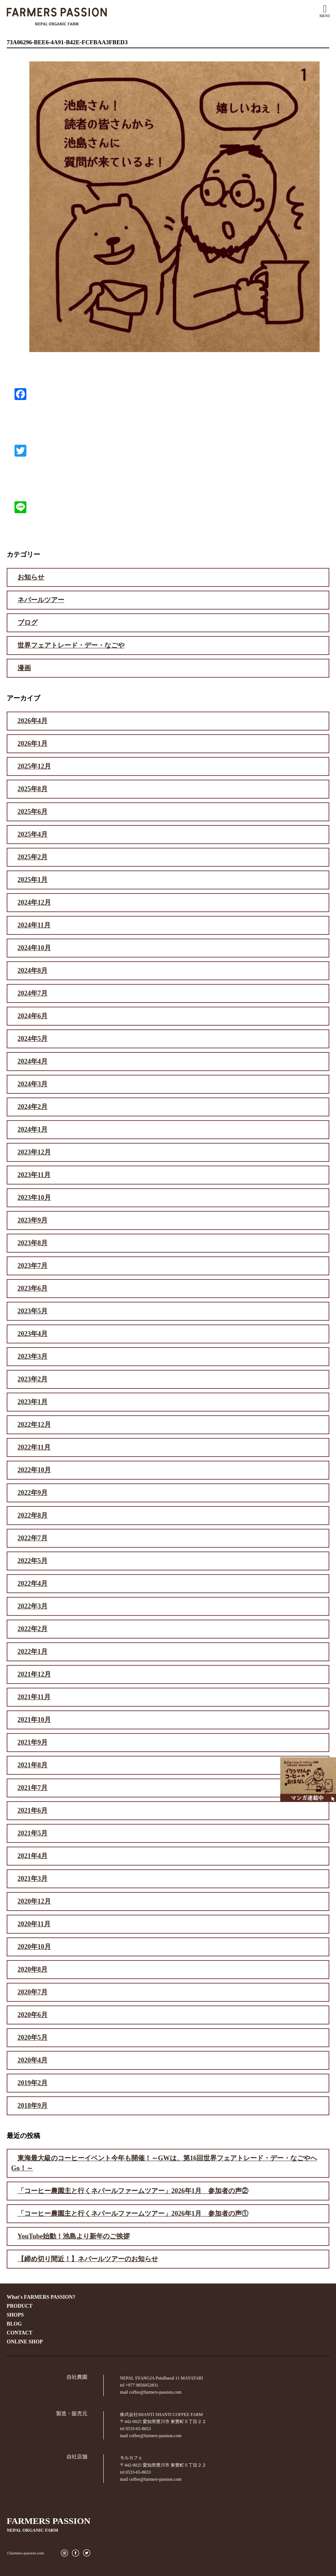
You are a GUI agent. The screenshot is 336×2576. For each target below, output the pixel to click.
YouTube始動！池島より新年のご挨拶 (73, 2236)
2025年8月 (32, 789)
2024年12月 (34, 902)
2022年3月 (32, 1606)
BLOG (14, 2324)
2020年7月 (32, 1992)
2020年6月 (32, 2015)
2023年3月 (32, 1356)
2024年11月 (34, 925)
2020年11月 (34, 1924)
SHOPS (15, 2315)
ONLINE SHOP (25, 2342)
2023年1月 (32, 1402)
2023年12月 (34, 1152)
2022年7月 (32, 1538)
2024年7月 (32, 993)
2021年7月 (32, 1788)
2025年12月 (34, 766)
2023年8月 (32, 1243)
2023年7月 (32, 1265)
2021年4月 (32, 1856)
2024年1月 (32, 1129)
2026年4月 (32, 721)
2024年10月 (34, 948)
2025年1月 (32, 879)
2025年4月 (32, 834)
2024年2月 (32, 1106)
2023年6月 (32, 1288)
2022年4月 (32, 1583)
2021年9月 (32, 1742)
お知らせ (30, 577)
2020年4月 (32, 2060)
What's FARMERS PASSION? (41, 2297)
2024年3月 (32, 1084)
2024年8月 (32, 970)
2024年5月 (32, 1038)
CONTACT (19, 2333)
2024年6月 (32, 1016)
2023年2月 (32, 1379)
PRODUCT (19, 2306)
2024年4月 (32, 1061)
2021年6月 (32, 1810)
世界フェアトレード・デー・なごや (71, 645)
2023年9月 (32, 1220)
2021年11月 (34, 1697)
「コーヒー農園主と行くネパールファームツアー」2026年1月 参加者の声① (132, 2213)
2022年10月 (34, 1470)
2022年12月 (34, 1424)
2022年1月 (32, 1651)
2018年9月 (32, 2105)
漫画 (24, 668)
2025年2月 (32, 857)
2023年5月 (32, 1311)
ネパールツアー (40, 600)
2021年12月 (34, 1674)
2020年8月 (32, 1969)
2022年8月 (32, 1515)
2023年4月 (32, 1333)
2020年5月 (32, 2037)
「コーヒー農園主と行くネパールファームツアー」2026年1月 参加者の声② (132, 2191)
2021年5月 (32, 1833)
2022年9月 (32, 1492)
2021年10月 (34, 1719)
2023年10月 (34, 1197)
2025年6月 (32, 811)
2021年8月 (32, 1765)
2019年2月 (32, 2083)
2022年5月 (32, 1561)
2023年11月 (34, 1175)
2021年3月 (32, 1878)
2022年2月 (32, 1629)
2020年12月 (34, 1901)
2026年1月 (32, 743)
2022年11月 (34, 1447)
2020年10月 (34, 1946)
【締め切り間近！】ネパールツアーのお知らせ (87, 2259)
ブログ (27, 622)
